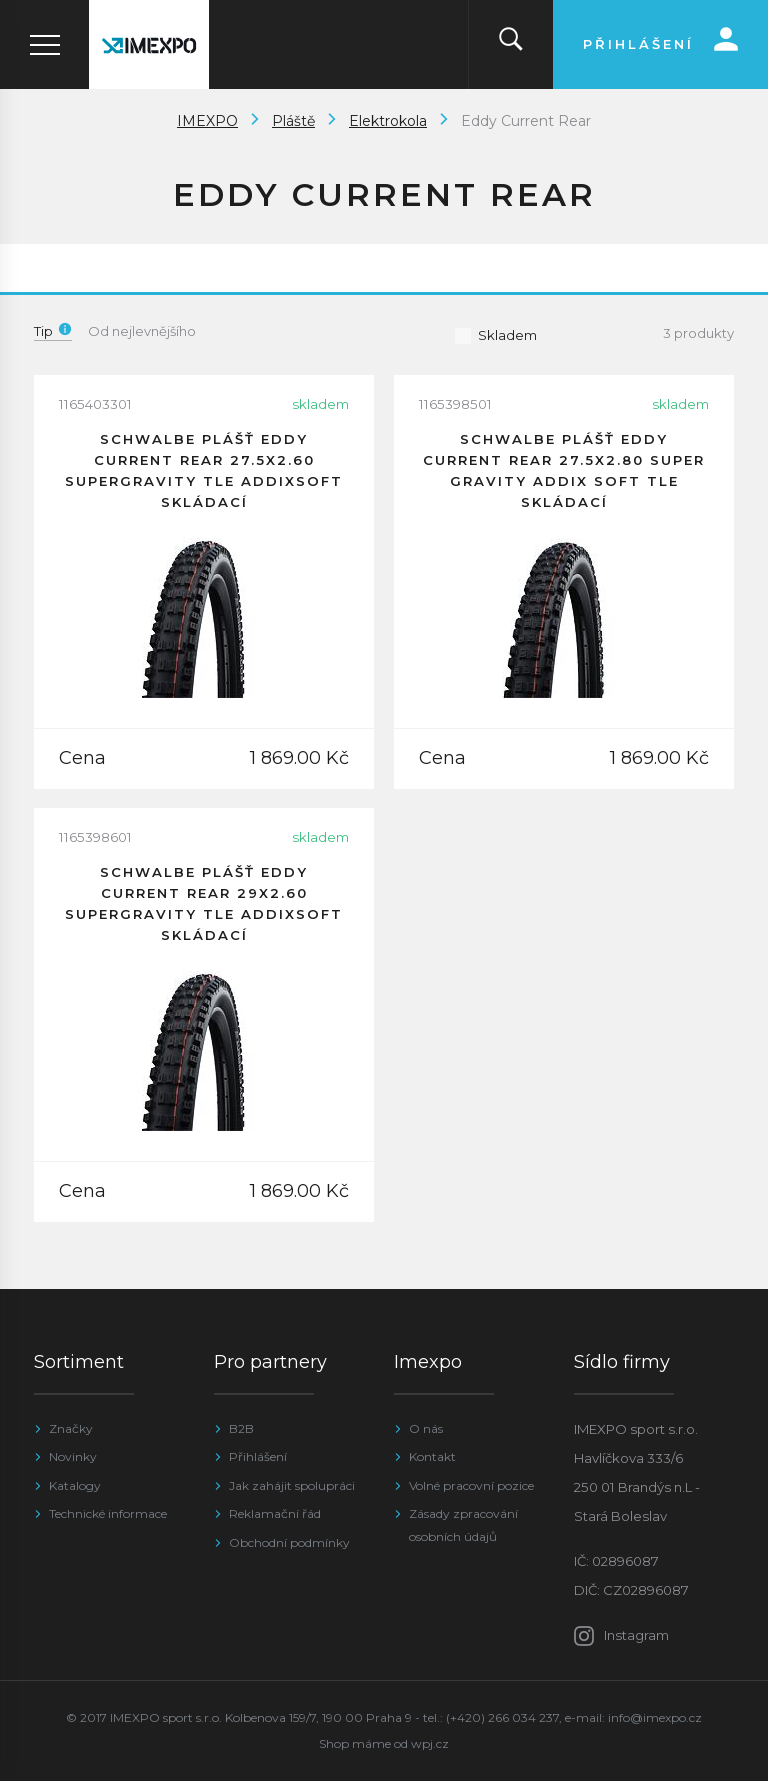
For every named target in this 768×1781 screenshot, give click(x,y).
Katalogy (75, 1485)
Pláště (293, 121)
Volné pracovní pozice (471, 1485)
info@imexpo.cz (655, 1717)
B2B (241, 1428)
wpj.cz (430, 1743)
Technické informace (108, 1513)
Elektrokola (388, 121)
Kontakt (432, 1456)
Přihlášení (258, 1456)
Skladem (495, 335)
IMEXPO (207, 121)
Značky (71, 1428)
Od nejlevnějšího (142, 331)
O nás (426, 1428)
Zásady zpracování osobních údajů (463, 1524)
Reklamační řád (275, 1513)
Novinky (73, 1456)
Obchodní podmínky (289, 1542)
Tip (53, 331)
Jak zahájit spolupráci (292, 1485)
